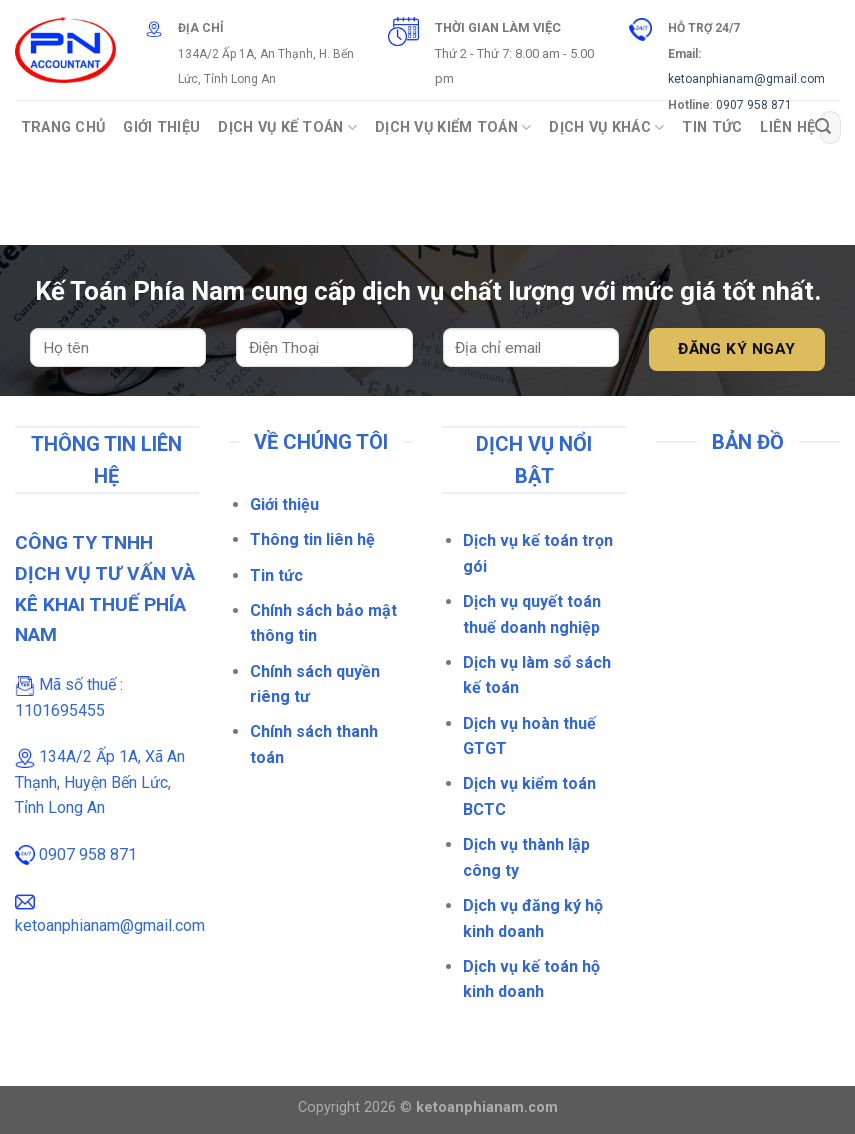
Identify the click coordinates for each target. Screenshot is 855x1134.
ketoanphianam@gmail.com (746, 79)
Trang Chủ (63, 127)
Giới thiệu (284, 504)
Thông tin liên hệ (312, 539)
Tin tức (276, 575)
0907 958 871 (754, 105)
